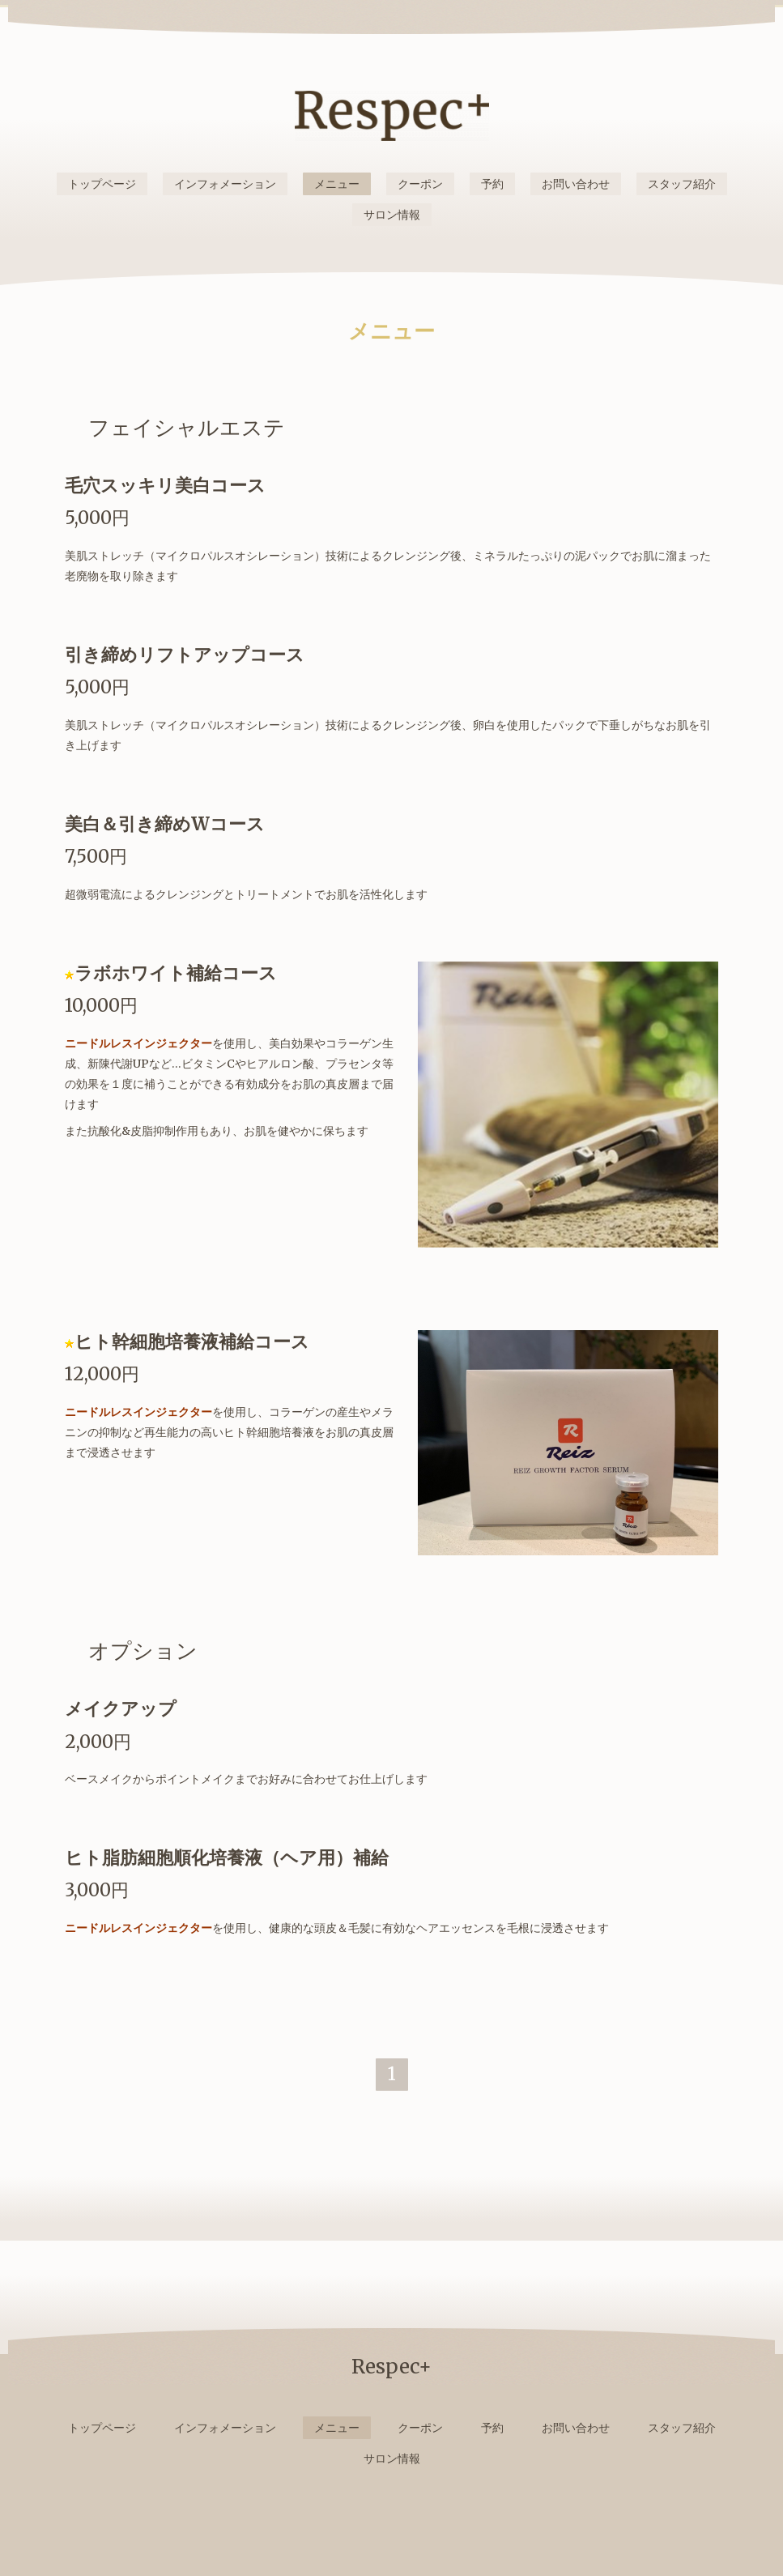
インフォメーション (225, 184)
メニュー (337, 184)
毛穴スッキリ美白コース (165, 485)
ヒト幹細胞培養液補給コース (191, 1341)
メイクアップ (121, 1708)
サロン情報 (392, 214)
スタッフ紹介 (682, 184)
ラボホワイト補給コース (175, 973)
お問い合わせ (576, 184)
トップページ (102, 184)
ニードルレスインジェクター (138, 1043)
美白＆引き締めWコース (165, 823)
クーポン (420, 184)
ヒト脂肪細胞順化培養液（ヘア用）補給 (227, 1857)
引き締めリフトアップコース (184, 654)
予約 (492, 184)
